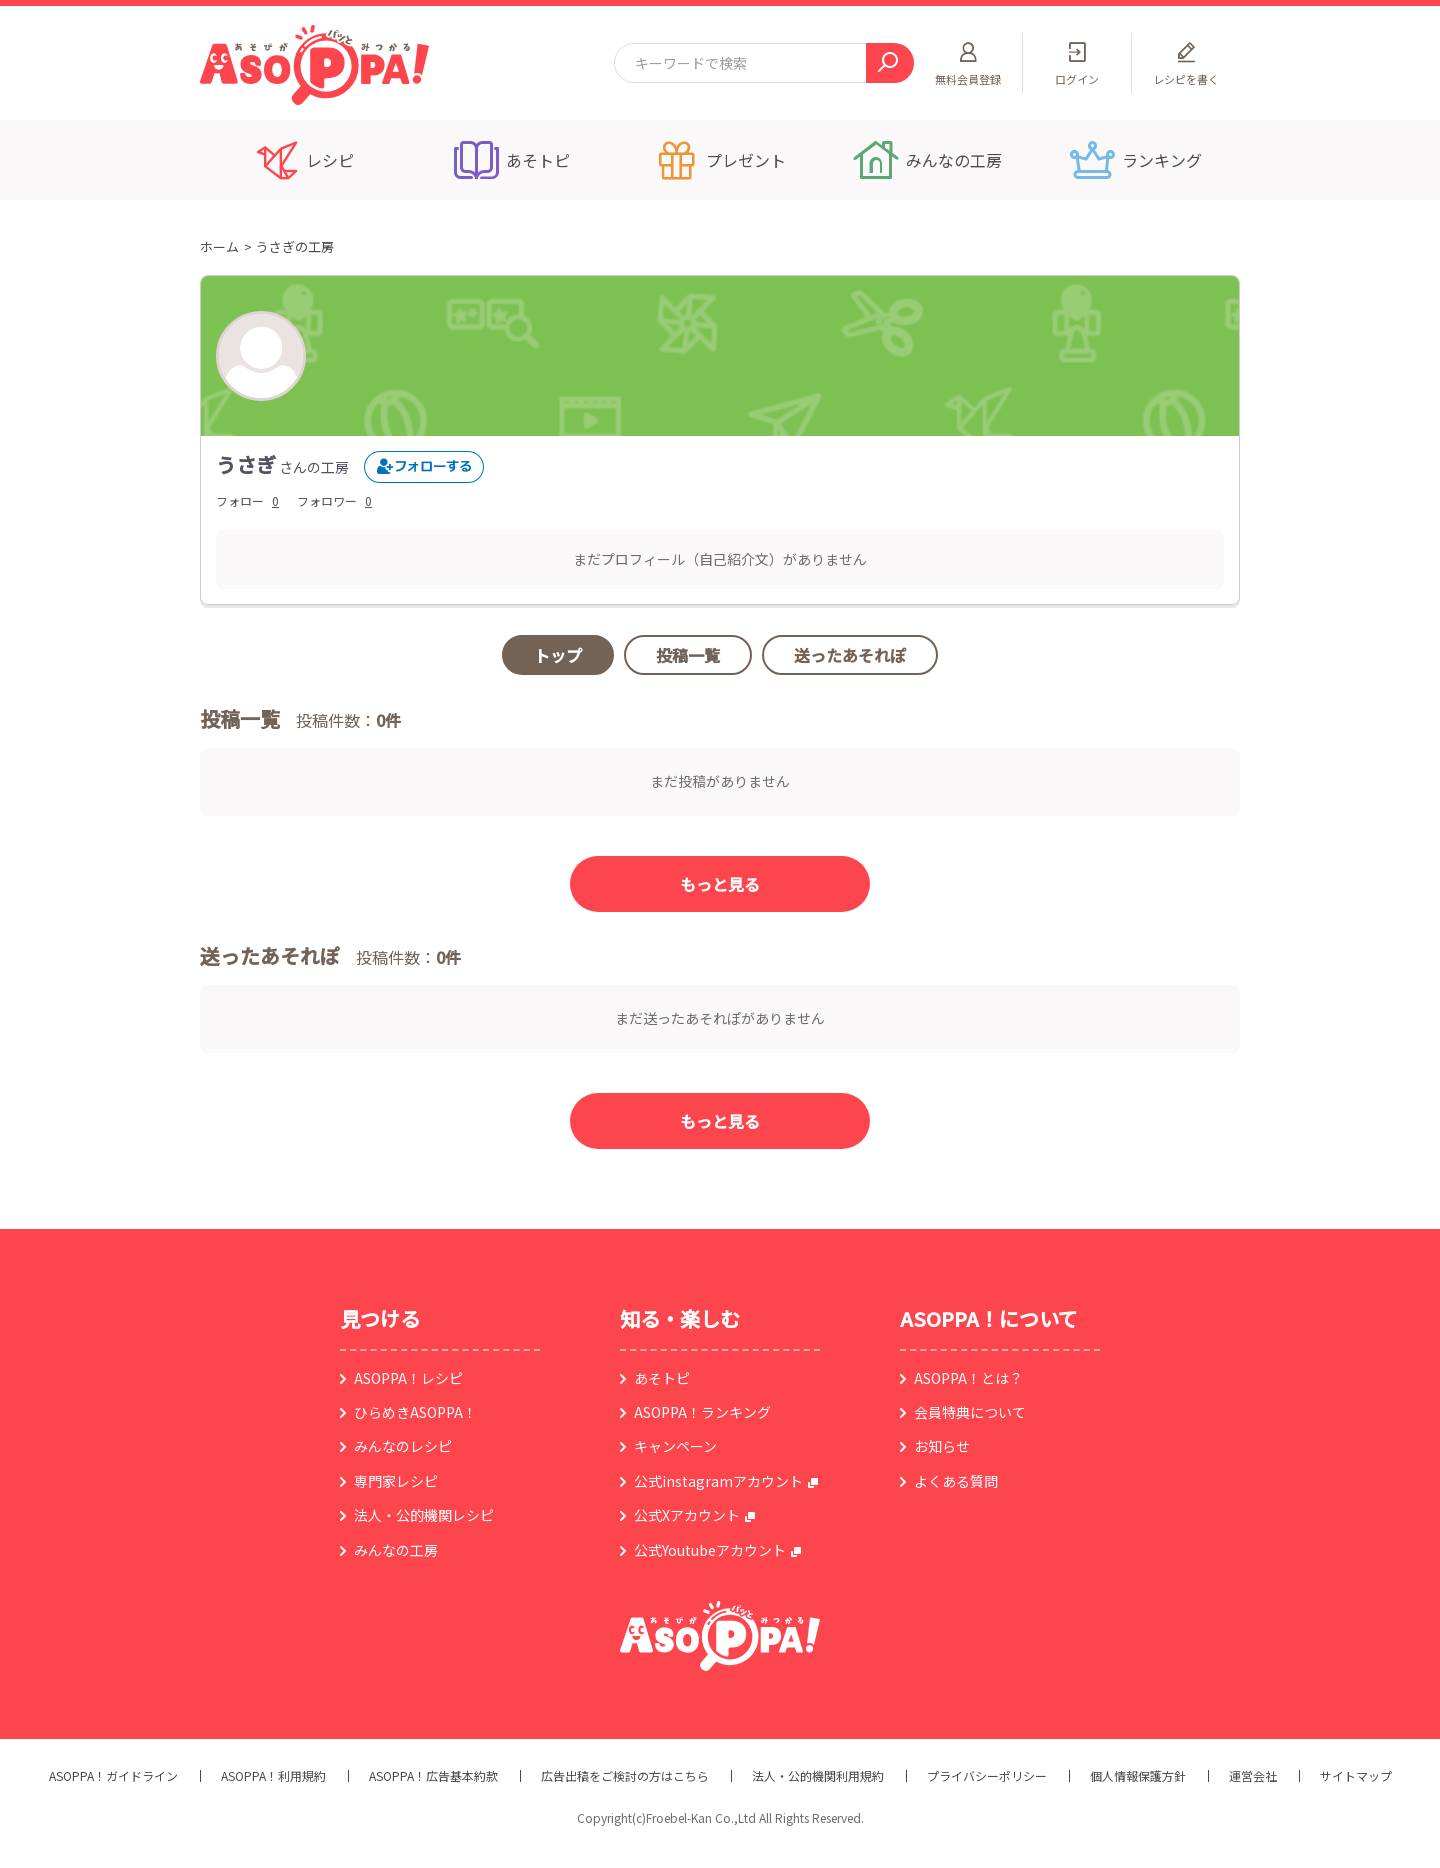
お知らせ (942, 1446)
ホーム (219, 246)
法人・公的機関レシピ (424, 1515)
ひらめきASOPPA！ (415, 1412)
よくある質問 (956, 1481)
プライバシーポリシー (987, 1776)
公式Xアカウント (687, 1515)
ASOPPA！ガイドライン (113, 1776)
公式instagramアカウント (718, 1481)
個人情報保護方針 (1138, 1776)
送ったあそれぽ (850, 655)
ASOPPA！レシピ (408, 1378)
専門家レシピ (396, 1481)
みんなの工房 (396, 1550)
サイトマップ (1356, 1776)
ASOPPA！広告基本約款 (433, 1776)
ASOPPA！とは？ (968, 1378)
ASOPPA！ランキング (702, 1412)
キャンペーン (675, 1446)
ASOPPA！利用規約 (273, 1776)
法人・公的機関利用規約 (818, 1776)
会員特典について (970, 1412)
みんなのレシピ (403, 1446)
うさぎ (246, 464)
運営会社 (1253, 1776)
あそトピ (662, 1378)
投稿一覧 (688, 655)
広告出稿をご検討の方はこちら (625, 1776)
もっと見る (720, 884)
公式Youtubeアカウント (710, 1550)
